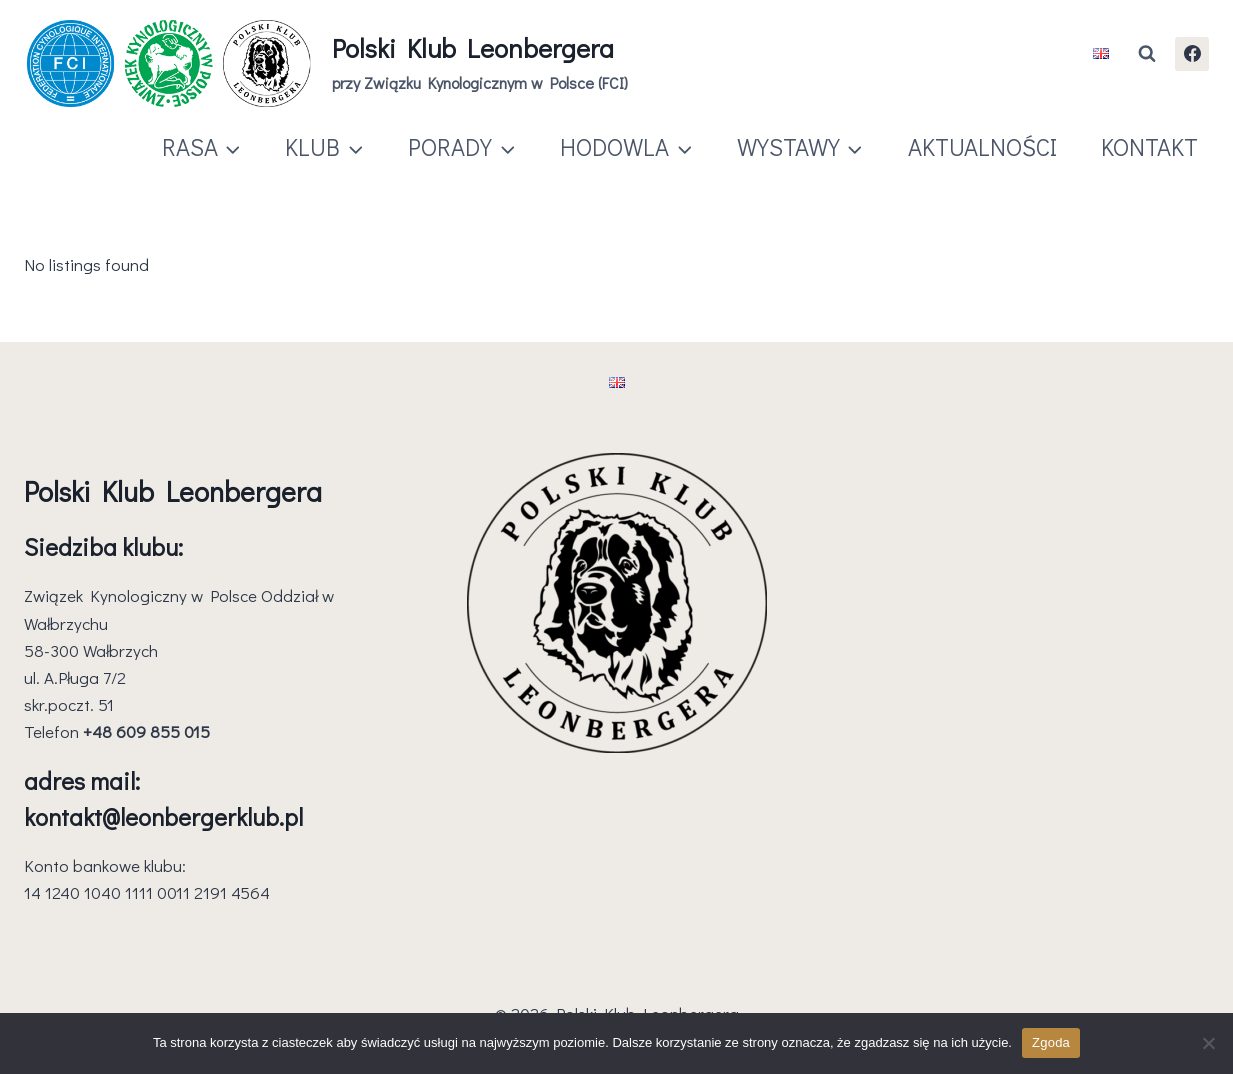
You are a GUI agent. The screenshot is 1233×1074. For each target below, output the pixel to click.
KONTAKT (1149, 146)
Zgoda (1051, 1042)
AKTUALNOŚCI (982, 146)
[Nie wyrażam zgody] (1208, 1043)
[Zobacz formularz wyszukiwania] (1147, 54)
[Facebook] (1192, 54)
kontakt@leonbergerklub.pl (163, 816)
